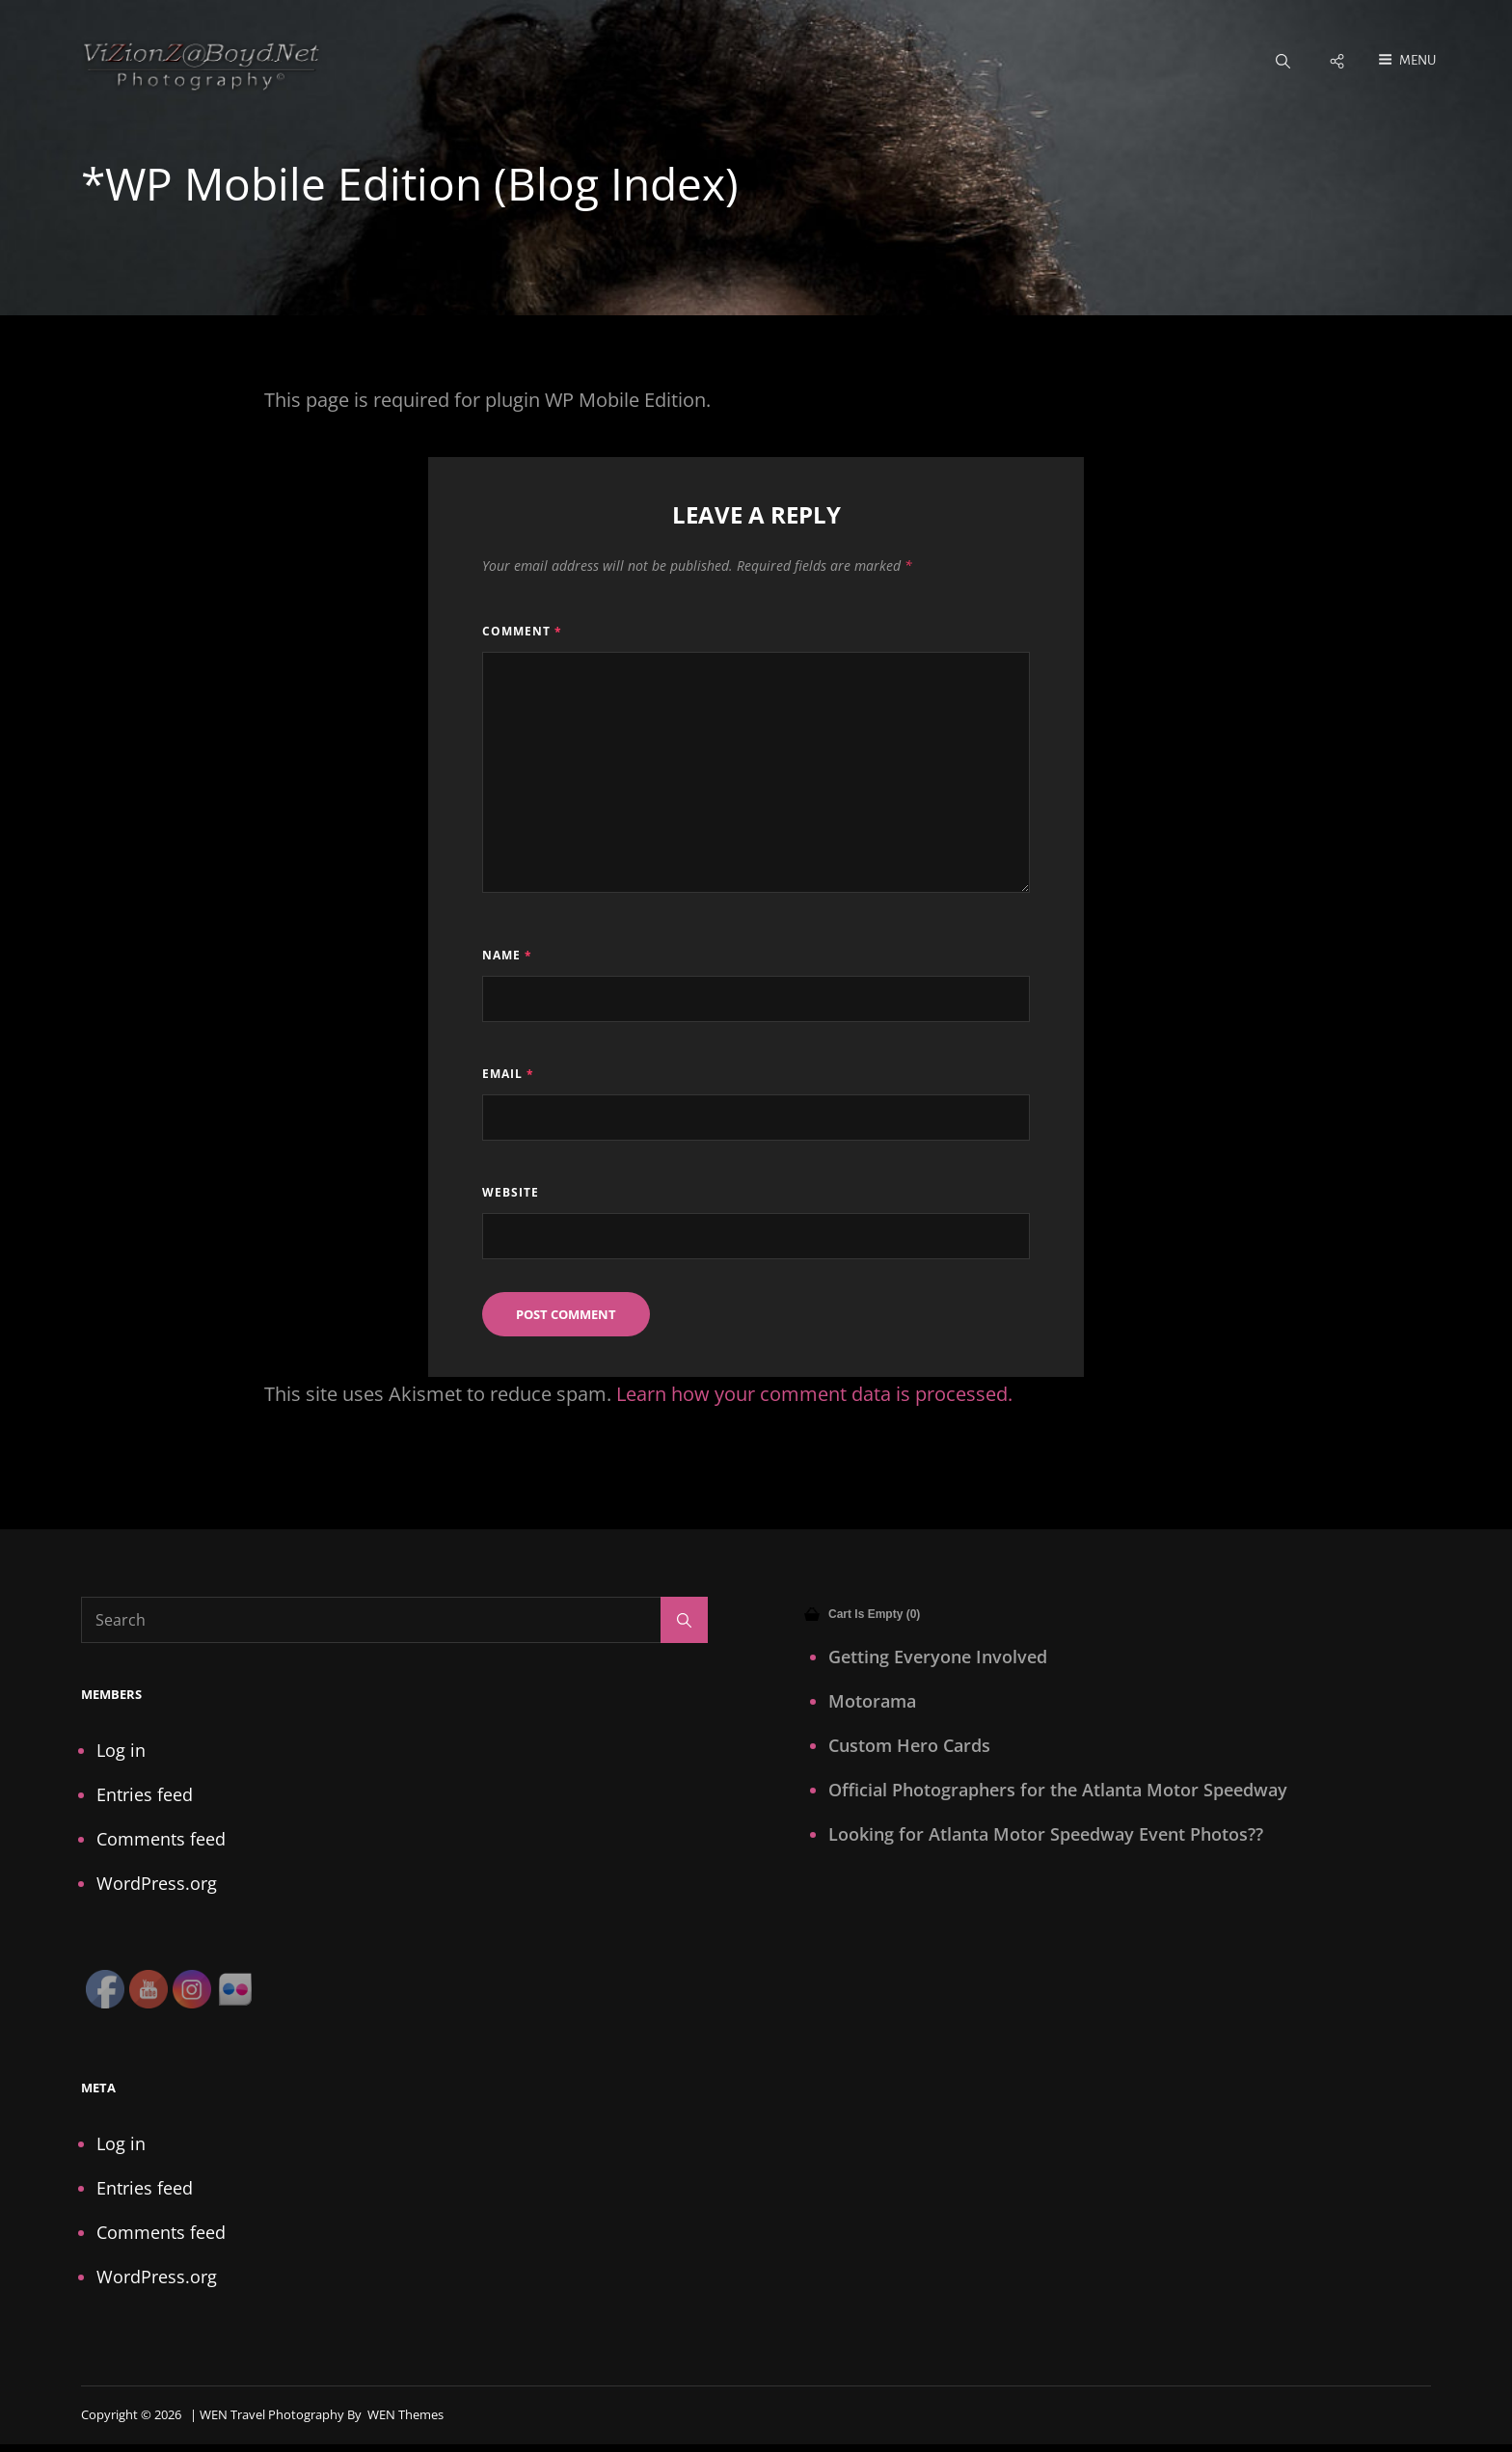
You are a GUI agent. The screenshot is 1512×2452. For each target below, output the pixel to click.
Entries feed (144, 1795)
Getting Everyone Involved (937, 1657)
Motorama (872, 1701)
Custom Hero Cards (909, 1746)
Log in (121, 1751)
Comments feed (161, 1839)
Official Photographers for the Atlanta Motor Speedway (1057, 1790)
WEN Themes (405, 2415)
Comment (522, 633)
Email (508, 1074)
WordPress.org (156, 1884)
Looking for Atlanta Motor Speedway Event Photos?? (1045, 1834)
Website (510, 1194)
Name (507, 956)
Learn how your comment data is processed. (814, 1395)
